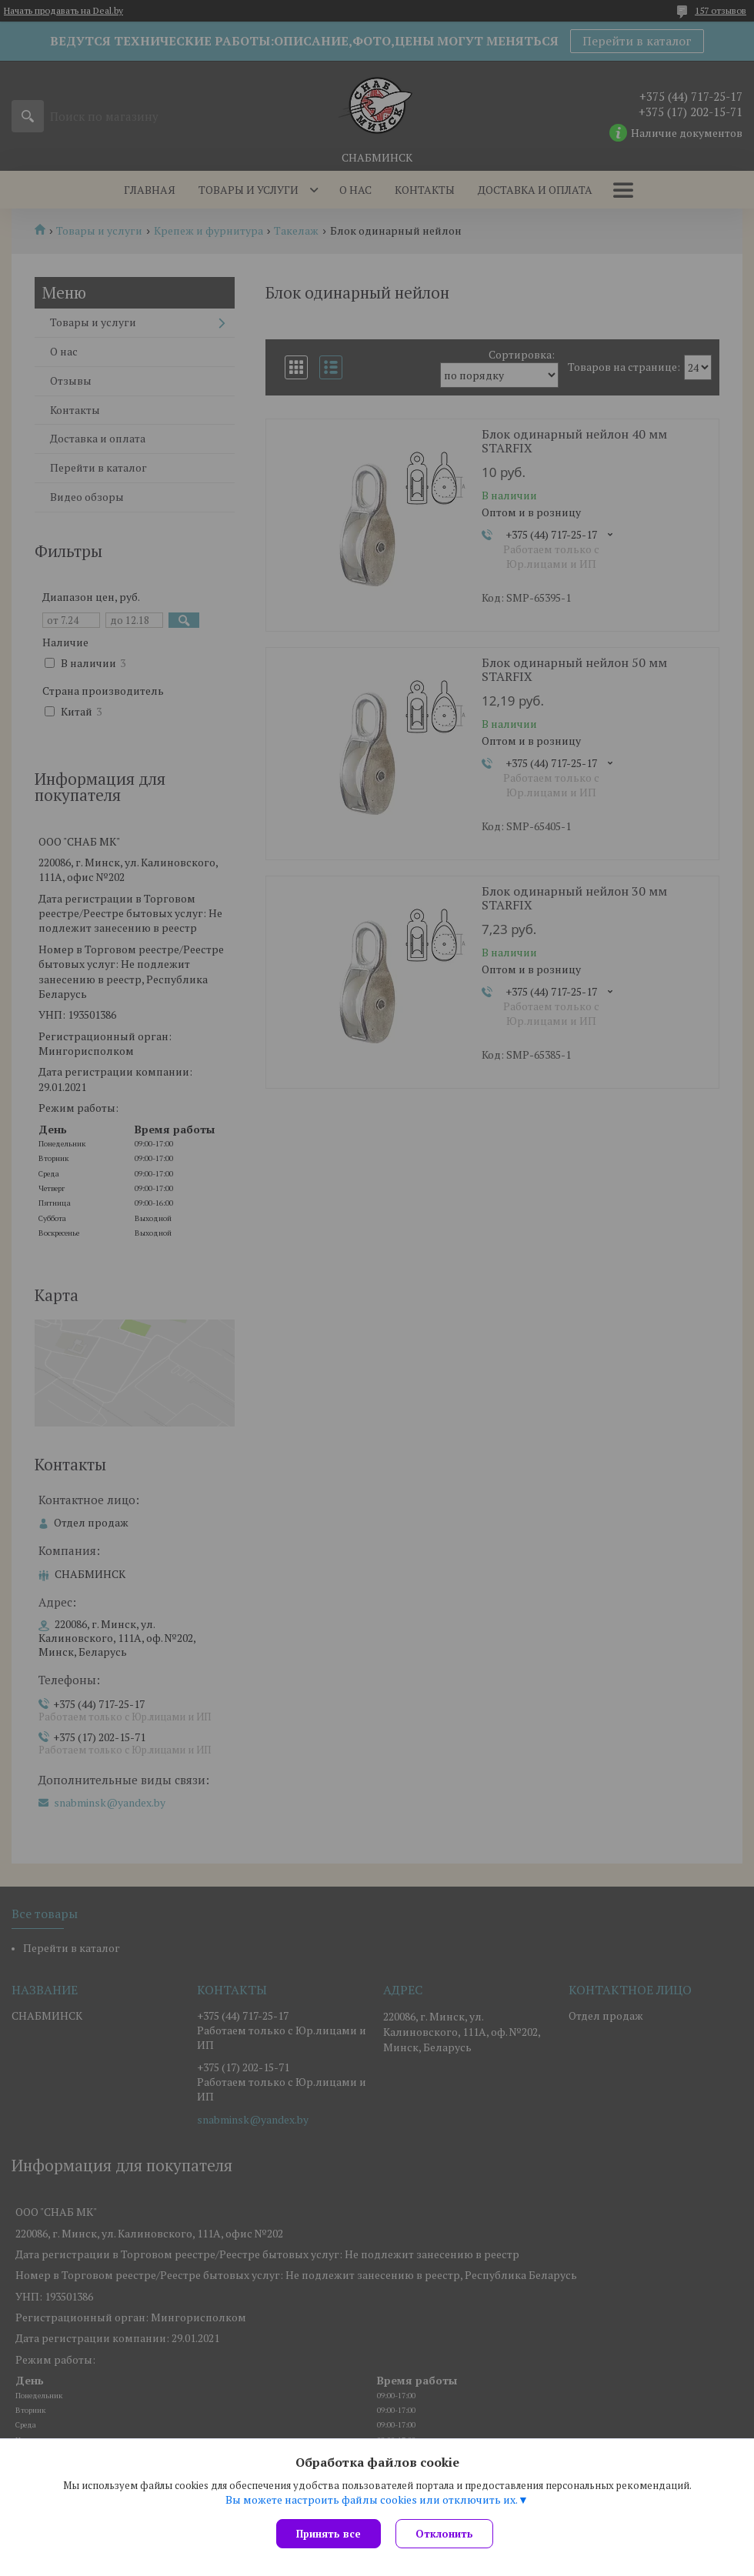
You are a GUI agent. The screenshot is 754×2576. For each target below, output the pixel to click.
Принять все (328, 2534)
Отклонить (445, 2534)
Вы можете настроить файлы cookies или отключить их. (371, 2500)
